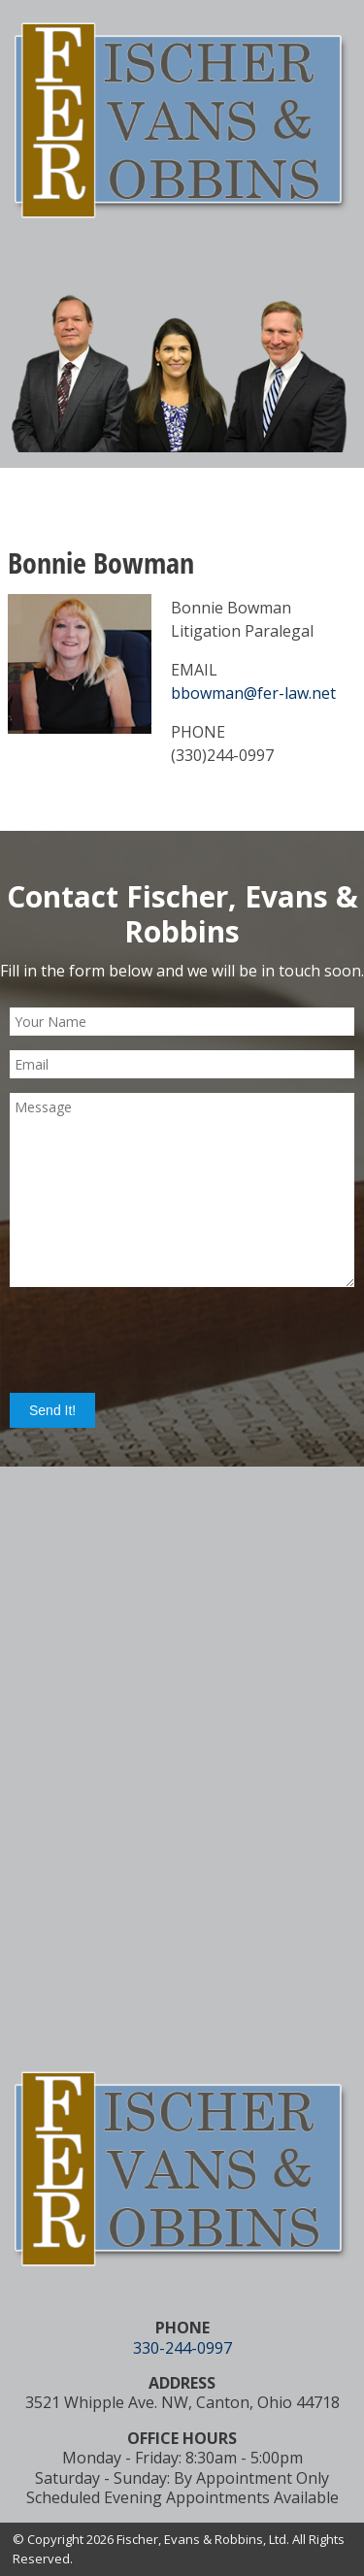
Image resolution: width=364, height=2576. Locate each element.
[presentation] (157, 1339)
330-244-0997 (182, 2348)
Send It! (52, 1410)
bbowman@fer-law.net (253, 693)
